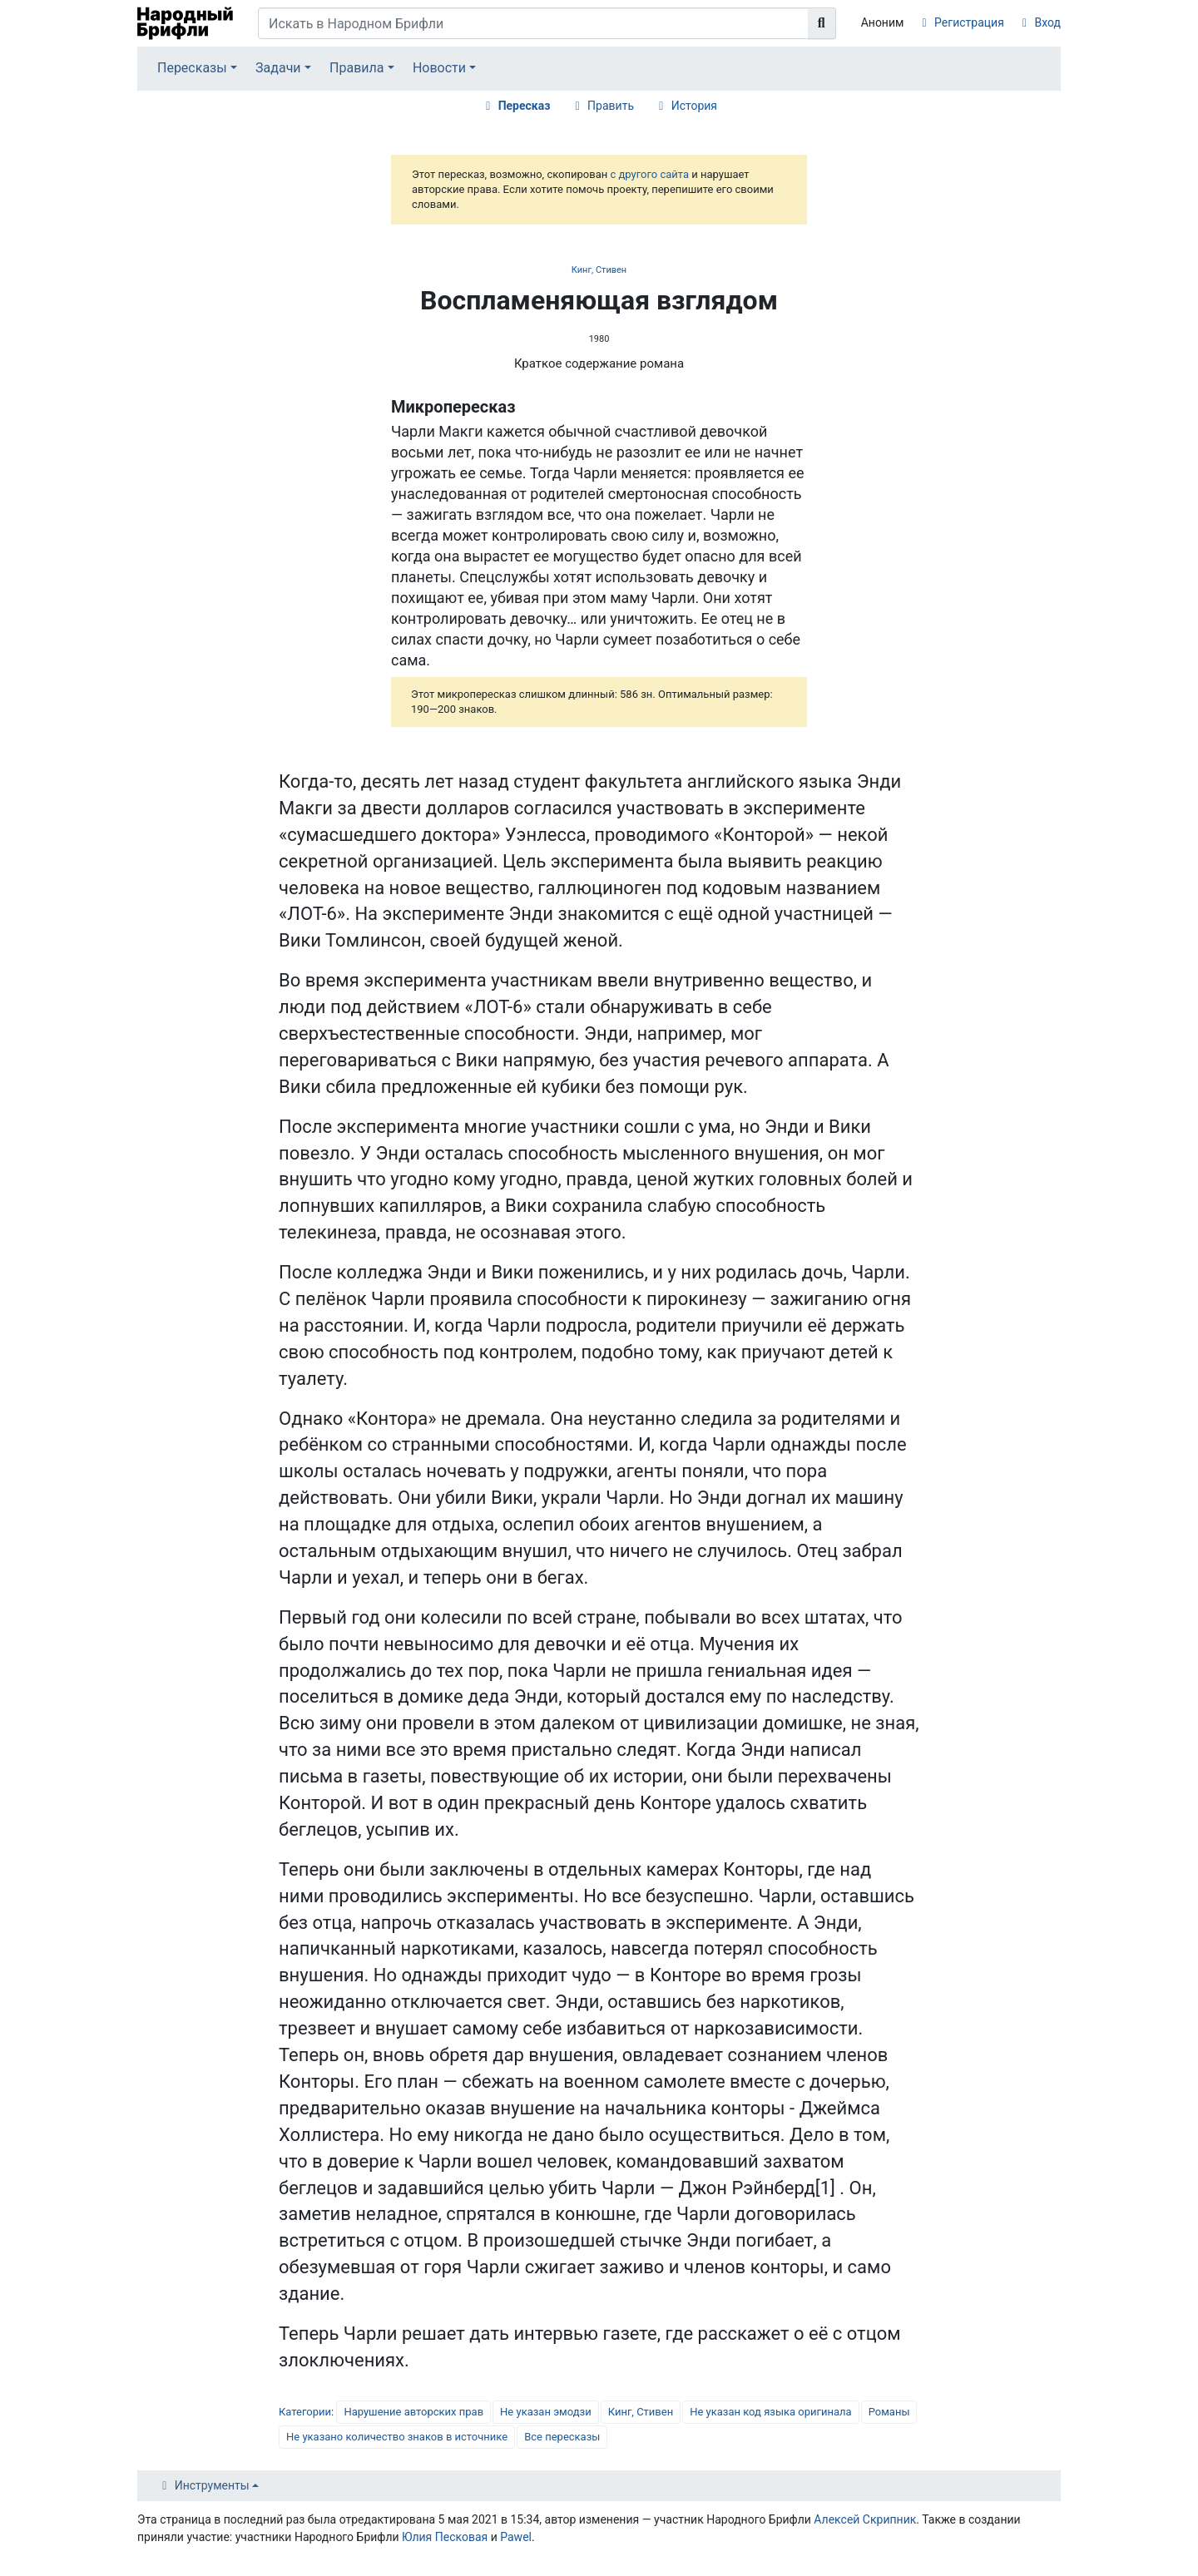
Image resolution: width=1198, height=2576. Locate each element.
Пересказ (524, 105)
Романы (889, 2411)
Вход (1048, 22)
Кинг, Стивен (599, 270)
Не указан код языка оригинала (770, 2411)
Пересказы (192, 68)
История (694, 105)
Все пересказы (562, 2436)
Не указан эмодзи (546, 2411)
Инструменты (212, 2485)
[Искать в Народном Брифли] (533, 23)
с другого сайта (649, 174)
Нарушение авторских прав (413, 2411)
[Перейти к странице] (822, 23)
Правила (356, 68)
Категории (305, 2411)
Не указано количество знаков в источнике (396, 2436)
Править (610, 105)
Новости (439, 68)
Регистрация (969, 22)
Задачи (278, 68)
